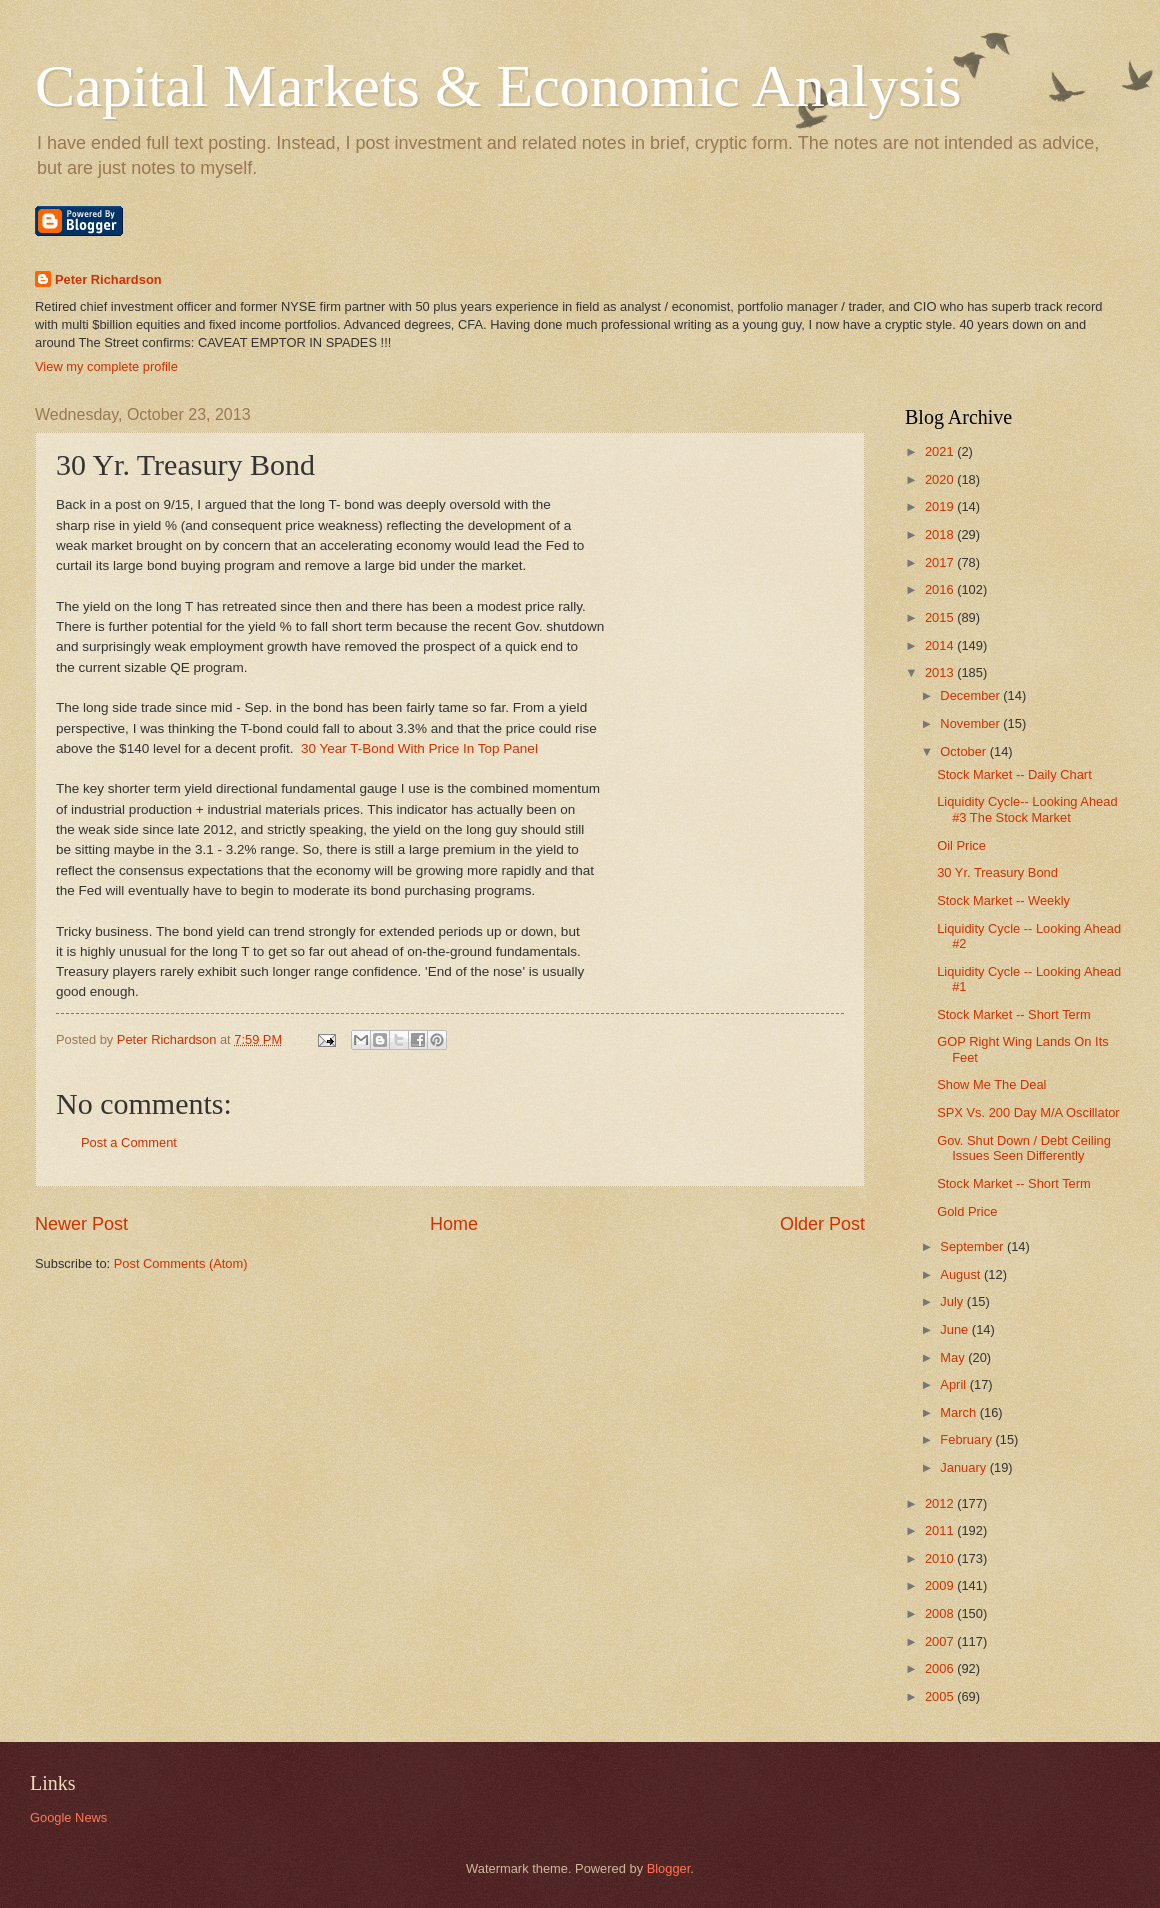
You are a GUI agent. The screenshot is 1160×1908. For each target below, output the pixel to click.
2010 (941, 1558)
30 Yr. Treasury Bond (997, 872)
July (953, 1301)
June (956, 1329)
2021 (941, 451)
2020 (941, 479)
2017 (941, 562)
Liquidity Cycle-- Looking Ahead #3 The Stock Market (1027, 809)
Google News (68, 1817)
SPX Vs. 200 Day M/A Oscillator (1028, 1112)
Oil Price (961, 845)
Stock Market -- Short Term (1014, 1014)
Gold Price (967, 1211)
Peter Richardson (108, 279)
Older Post (822, 1224)
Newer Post (81, 1224)
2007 (941, 1641)
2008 (941, 1613)
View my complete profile (106, 366)
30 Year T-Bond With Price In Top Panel (419, 748)
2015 (941, 617)
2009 (941, 1585)
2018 (941, 534)
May (954, 1357)
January (964, 1467)
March (959, 1412)
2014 (941, 645)
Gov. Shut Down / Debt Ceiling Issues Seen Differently (1024, 1148)
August (962, 1274)
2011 (941, 1530)
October (964, 751)
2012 (941, 1503)
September (973, 1246)
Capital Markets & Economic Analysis (498, 86)
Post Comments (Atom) (181, 1263)
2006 (941, 1668)
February (967, 1439)
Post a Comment (129, 1142)
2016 (941, 589)
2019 (941, 506)
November (971, 723)
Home (454, 1224)
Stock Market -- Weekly (1003, 900)
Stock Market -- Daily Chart (1014, 774)
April (954, 1384)
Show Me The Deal (991, 1084)
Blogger (669, 1868)
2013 (941, 672)
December (971, 695)
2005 (941, 1696)
